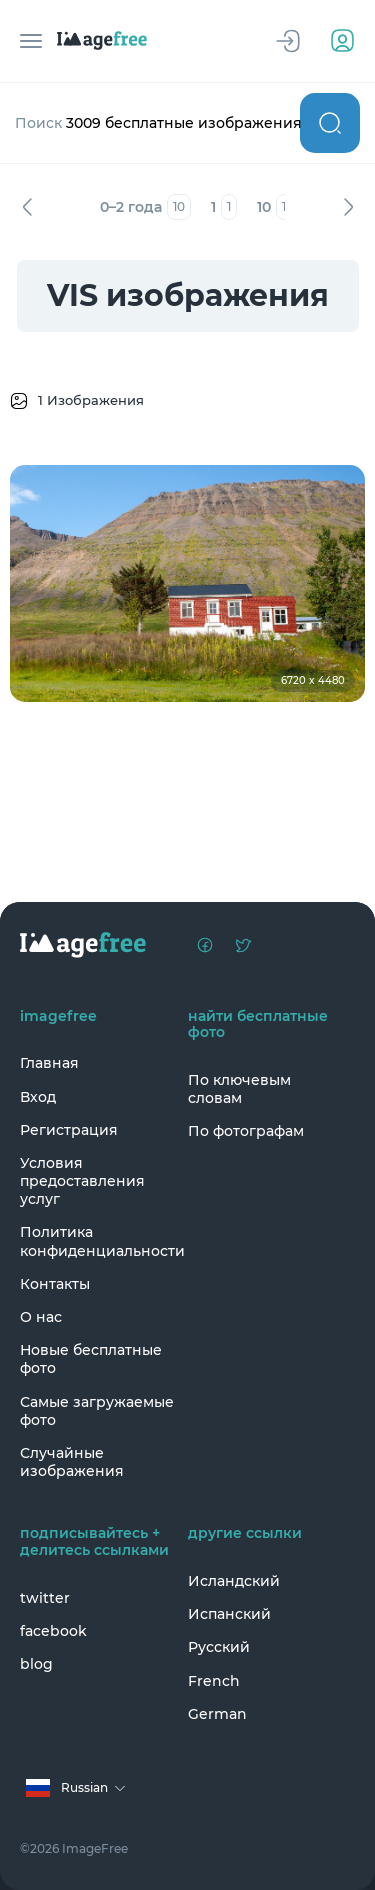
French (214, 1681)
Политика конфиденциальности (99, 1241)
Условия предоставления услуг (82, 1181)
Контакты (55, 1284)
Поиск (330, 123)
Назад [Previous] (27, 207)
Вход (38, 1097)
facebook (53, 1631)
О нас (41, 1317)
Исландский (234, 1581)
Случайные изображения (72, 1462)
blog (36, 1664)
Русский (219, 1647)
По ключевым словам (239, 1089)
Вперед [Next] (348, 207)
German (217, 1714)
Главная (49, 1063)
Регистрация (69, 1130)
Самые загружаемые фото (97, 1411)
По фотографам (246, 1131)
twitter (45, 1598)
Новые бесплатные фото (91, 1359)
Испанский (229, 1614)
